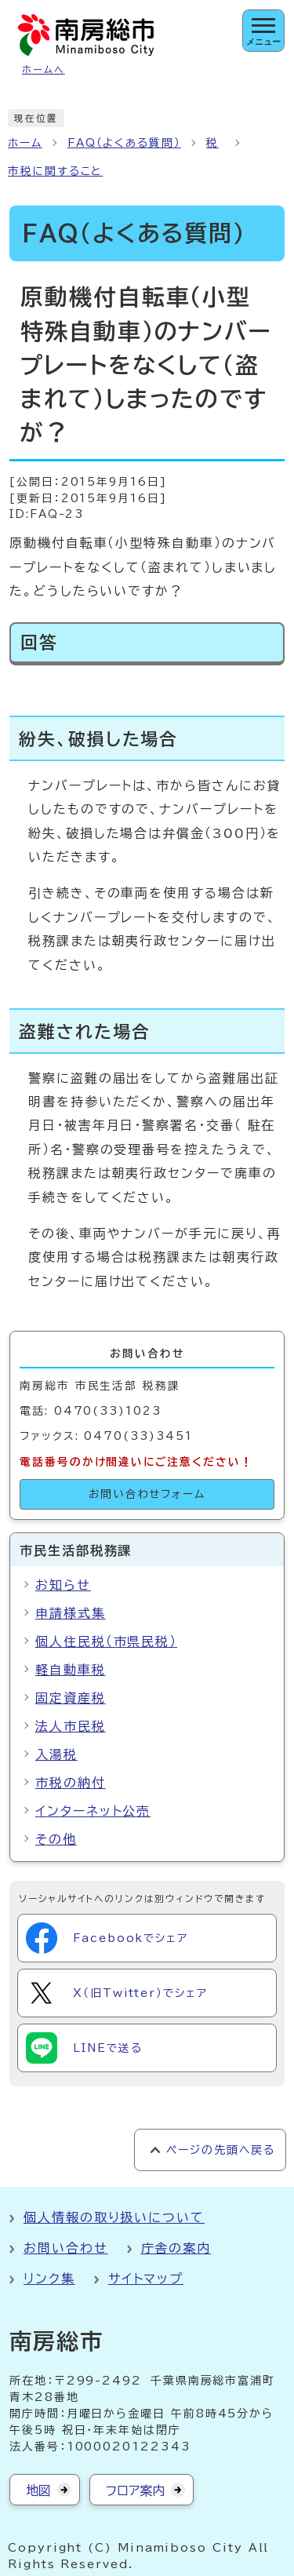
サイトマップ (146, 2278)
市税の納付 (70, 1782)
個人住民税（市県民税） (106, 1641)
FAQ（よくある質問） (124, 142)
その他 (56, 1839)
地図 (38, 2490)
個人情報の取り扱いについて (114, 2217)
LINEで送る (84, 2048)
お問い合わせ (66, 2248)
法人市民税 (70, 1726)
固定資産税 (70, 1698)
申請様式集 (70, 1613)
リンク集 (49, 2278)
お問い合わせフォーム (147, 1493)
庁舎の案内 (176, 2248)
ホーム (25, 142)
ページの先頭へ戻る (220, 2149)
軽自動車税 (70, 1669)
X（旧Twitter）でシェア (117, 1993)
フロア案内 (135, 2490)
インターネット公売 (93, 1811)
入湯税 (56, 1754)
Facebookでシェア (107, 1938)
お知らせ (63, 1585)
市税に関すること (55, 171)
